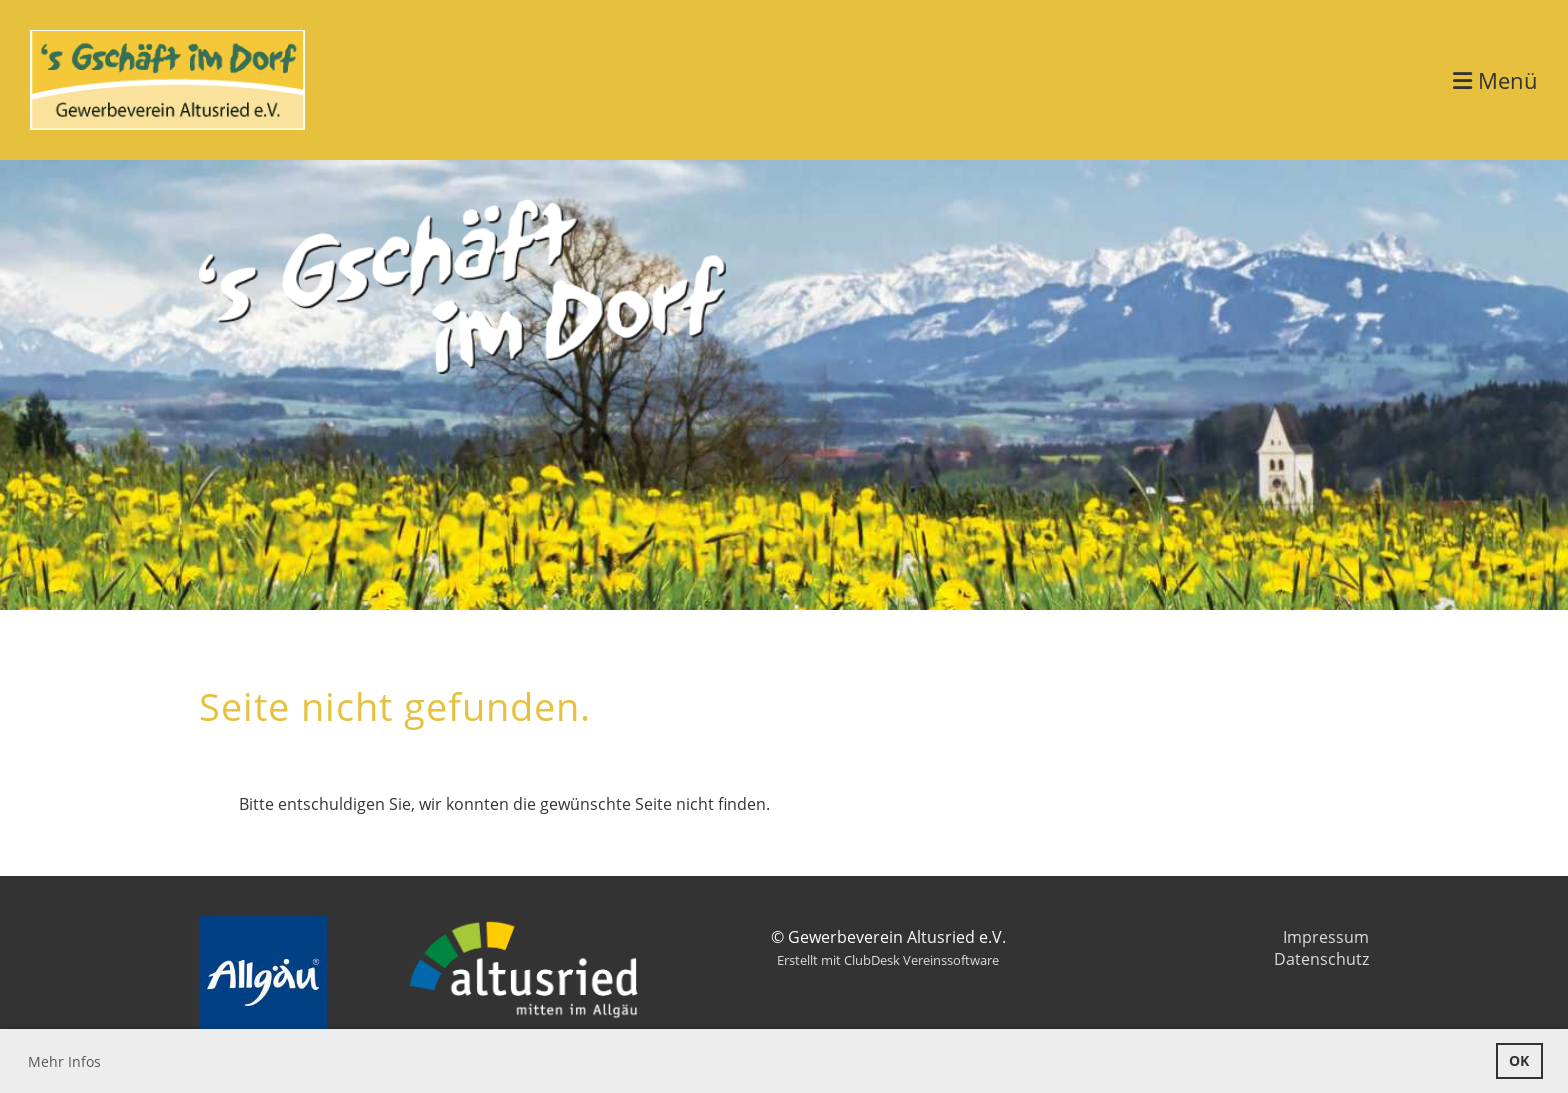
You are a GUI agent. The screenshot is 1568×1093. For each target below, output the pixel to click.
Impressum (1326, 937)
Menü (1495, 80)
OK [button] (1519, 1060)
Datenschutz (1321, 959)
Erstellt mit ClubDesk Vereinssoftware (888, 960)
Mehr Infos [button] (64, 1061)
